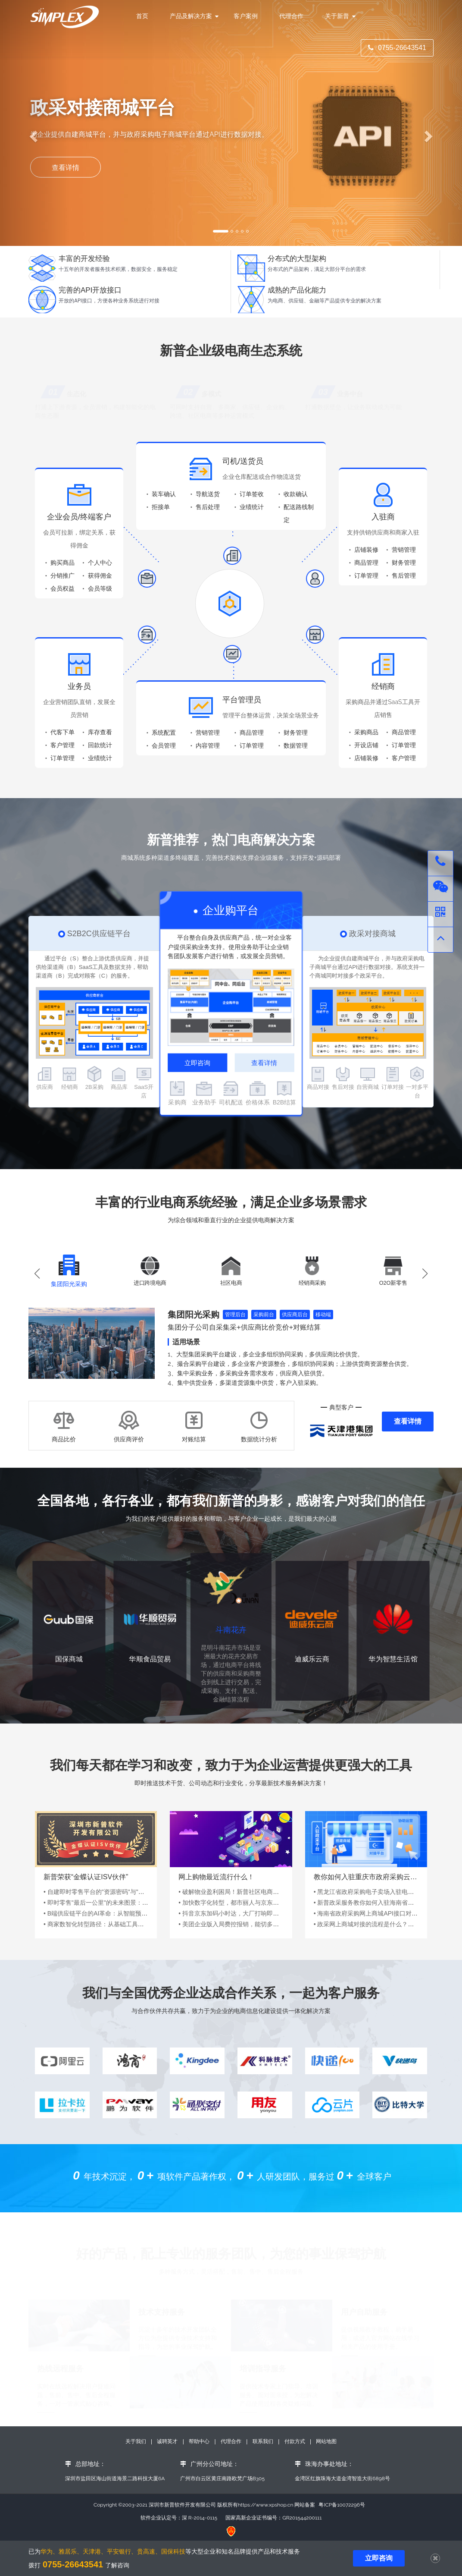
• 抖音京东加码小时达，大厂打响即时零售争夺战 (243, 1921)
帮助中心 (200, 2441)
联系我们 (263, 2441)
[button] (425, 1281)
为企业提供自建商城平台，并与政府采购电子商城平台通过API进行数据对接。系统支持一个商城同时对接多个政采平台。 (367, 975)
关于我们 (136, 2441)
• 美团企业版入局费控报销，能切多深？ (231, 1932)
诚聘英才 (167, 2441)
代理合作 (291, 16)
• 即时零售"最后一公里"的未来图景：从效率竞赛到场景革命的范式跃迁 (138, 1910)
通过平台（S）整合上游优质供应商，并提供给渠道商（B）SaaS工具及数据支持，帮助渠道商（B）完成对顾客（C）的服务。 (92, 975)
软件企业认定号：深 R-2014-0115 (178, 2518)
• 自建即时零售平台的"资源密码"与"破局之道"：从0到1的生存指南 (131, 1900)
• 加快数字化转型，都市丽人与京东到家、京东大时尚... (252, 1910)
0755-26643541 (397, 47)
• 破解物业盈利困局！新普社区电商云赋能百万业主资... (252, 1900)
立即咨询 (197, 1070)
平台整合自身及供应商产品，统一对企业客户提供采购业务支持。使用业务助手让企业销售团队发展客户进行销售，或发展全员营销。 (230, 955)
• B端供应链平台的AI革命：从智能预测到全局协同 (111, 1921)
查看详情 (264, 1070)
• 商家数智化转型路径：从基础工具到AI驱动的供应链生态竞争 (127, 1932)
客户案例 (246, 16)
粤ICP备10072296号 (341, 2505)
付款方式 (295, 2441)
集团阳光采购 (193, 1322)
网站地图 (326, 2441)
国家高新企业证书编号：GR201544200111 (273, 2518)
